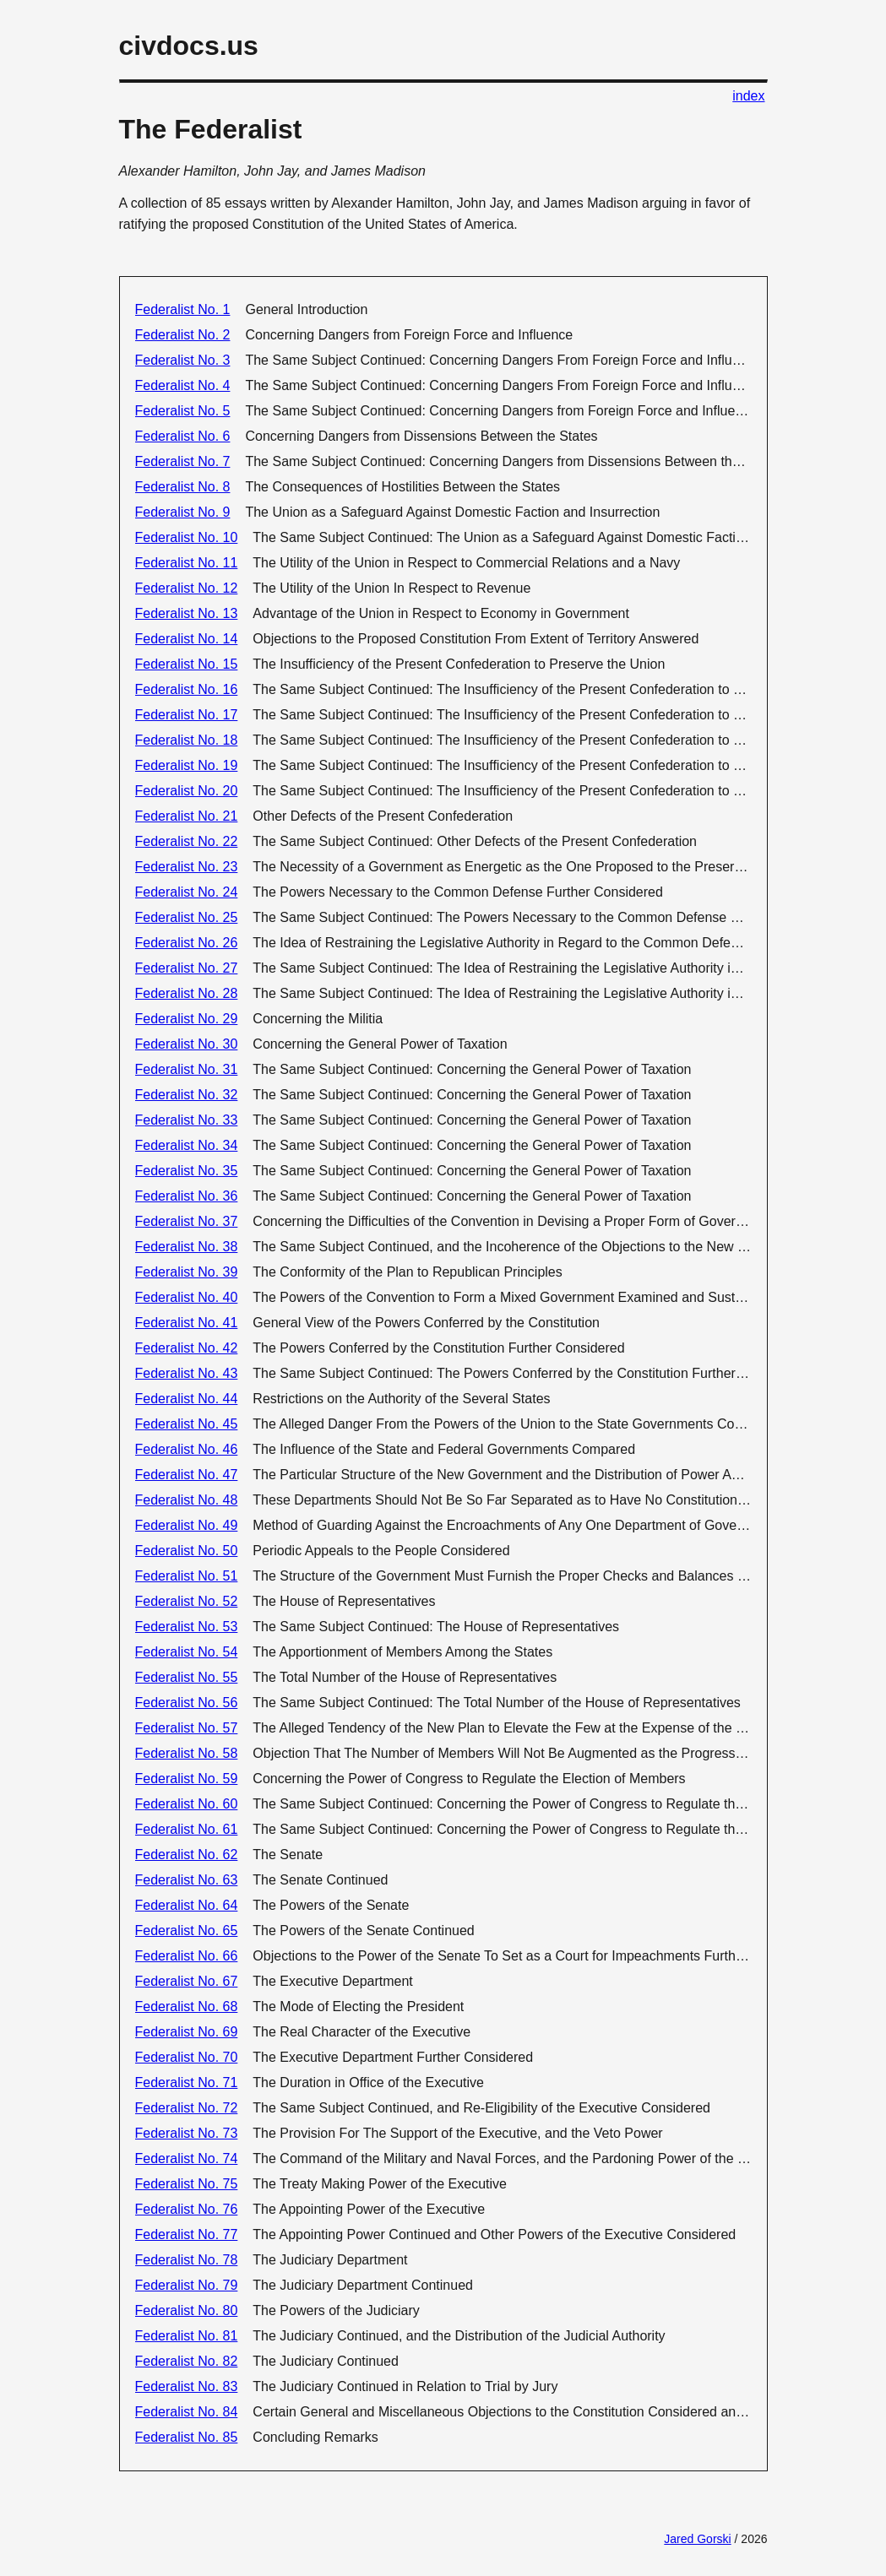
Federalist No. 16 (186, 689)
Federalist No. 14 (186, 639)
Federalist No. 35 (186, 1170)
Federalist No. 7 (183, 461)
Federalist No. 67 (186, 1981)
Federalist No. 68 (186, 2006)
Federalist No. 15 (186, 664)
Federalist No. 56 (186, 1702)
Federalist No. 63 (186, 1880)
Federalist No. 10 (186, 537)
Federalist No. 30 (186, 1044)
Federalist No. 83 (186, 2386)
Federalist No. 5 (183, 411)
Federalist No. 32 (186, 1094)
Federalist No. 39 (186, 1272)
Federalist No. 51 (186, 1576)
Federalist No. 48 (186, 1500)
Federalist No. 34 (186, 1145)
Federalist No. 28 (186, 993)
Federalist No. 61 (186, 1829)
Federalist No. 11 (186, 563)
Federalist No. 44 (186, 1398)
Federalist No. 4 (183, 385)
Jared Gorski (697, 2539)
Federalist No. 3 (183, 360)
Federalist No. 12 (186, 588)
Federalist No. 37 (186, 1221)
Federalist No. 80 (186, 2310)
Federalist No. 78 (186, 2260)
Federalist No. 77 (186, 2234)
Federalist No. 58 (186, 1753)
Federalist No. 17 (186, 715)
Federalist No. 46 (186, 1449)
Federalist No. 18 (186, 740)
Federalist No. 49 (186, 1525)
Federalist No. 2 (183, 335)
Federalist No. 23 (186, 867)
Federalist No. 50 (186, 1550)
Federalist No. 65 (186, 1930)
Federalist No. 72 (186, 2108)
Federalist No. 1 (183, 309)
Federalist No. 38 (186, 1246)
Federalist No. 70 (186, 2057)
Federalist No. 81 (186, 2336)
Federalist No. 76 (186, 2209)
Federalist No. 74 (186, 2158)
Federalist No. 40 (186, 1297)
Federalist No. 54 (186, 1652)
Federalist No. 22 (186, 841)
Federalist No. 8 (183, 487)
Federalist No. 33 (186, 1120)
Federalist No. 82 (186, 2361)
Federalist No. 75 (186, 2184)
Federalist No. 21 (186, 816)
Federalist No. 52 (186, 1601)
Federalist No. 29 (186, 1018)
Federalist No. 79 (186, 2285)
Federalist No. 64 (186, 1905)
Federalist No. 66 (186, 1956)
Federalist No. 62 (186, 1854)
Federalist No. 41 (186, 1322)
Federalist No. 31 (186, 1069)
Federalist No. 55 (186, 1677)
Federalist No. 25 (186, 917)
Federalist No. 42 (186, 1348)
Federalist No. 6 (183, 436)
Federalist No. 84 (186, 2412)
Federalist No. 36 (186, 1196)
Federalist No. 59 (186, 1778)
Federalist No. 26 (186, 942)
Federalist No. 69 (186, 2032)
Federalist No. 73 (186, 2133)
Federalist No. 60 (186, 1804)
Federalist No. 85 (186, 2437)
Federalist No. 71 (186, 2082)
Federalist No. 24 (186, 892)
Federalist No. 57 (186, 1728)
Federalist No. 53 (186, 1626)
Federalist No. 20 (186, 791)
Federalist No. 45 (186, 1424)
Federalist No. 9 (183, 512)
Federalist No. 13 (186, 613)
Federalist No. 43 (186, 1373)
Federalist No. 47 (186, 1474)
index (748, 96)
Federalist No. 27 (186, 968)
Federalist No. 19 (186, 765)
